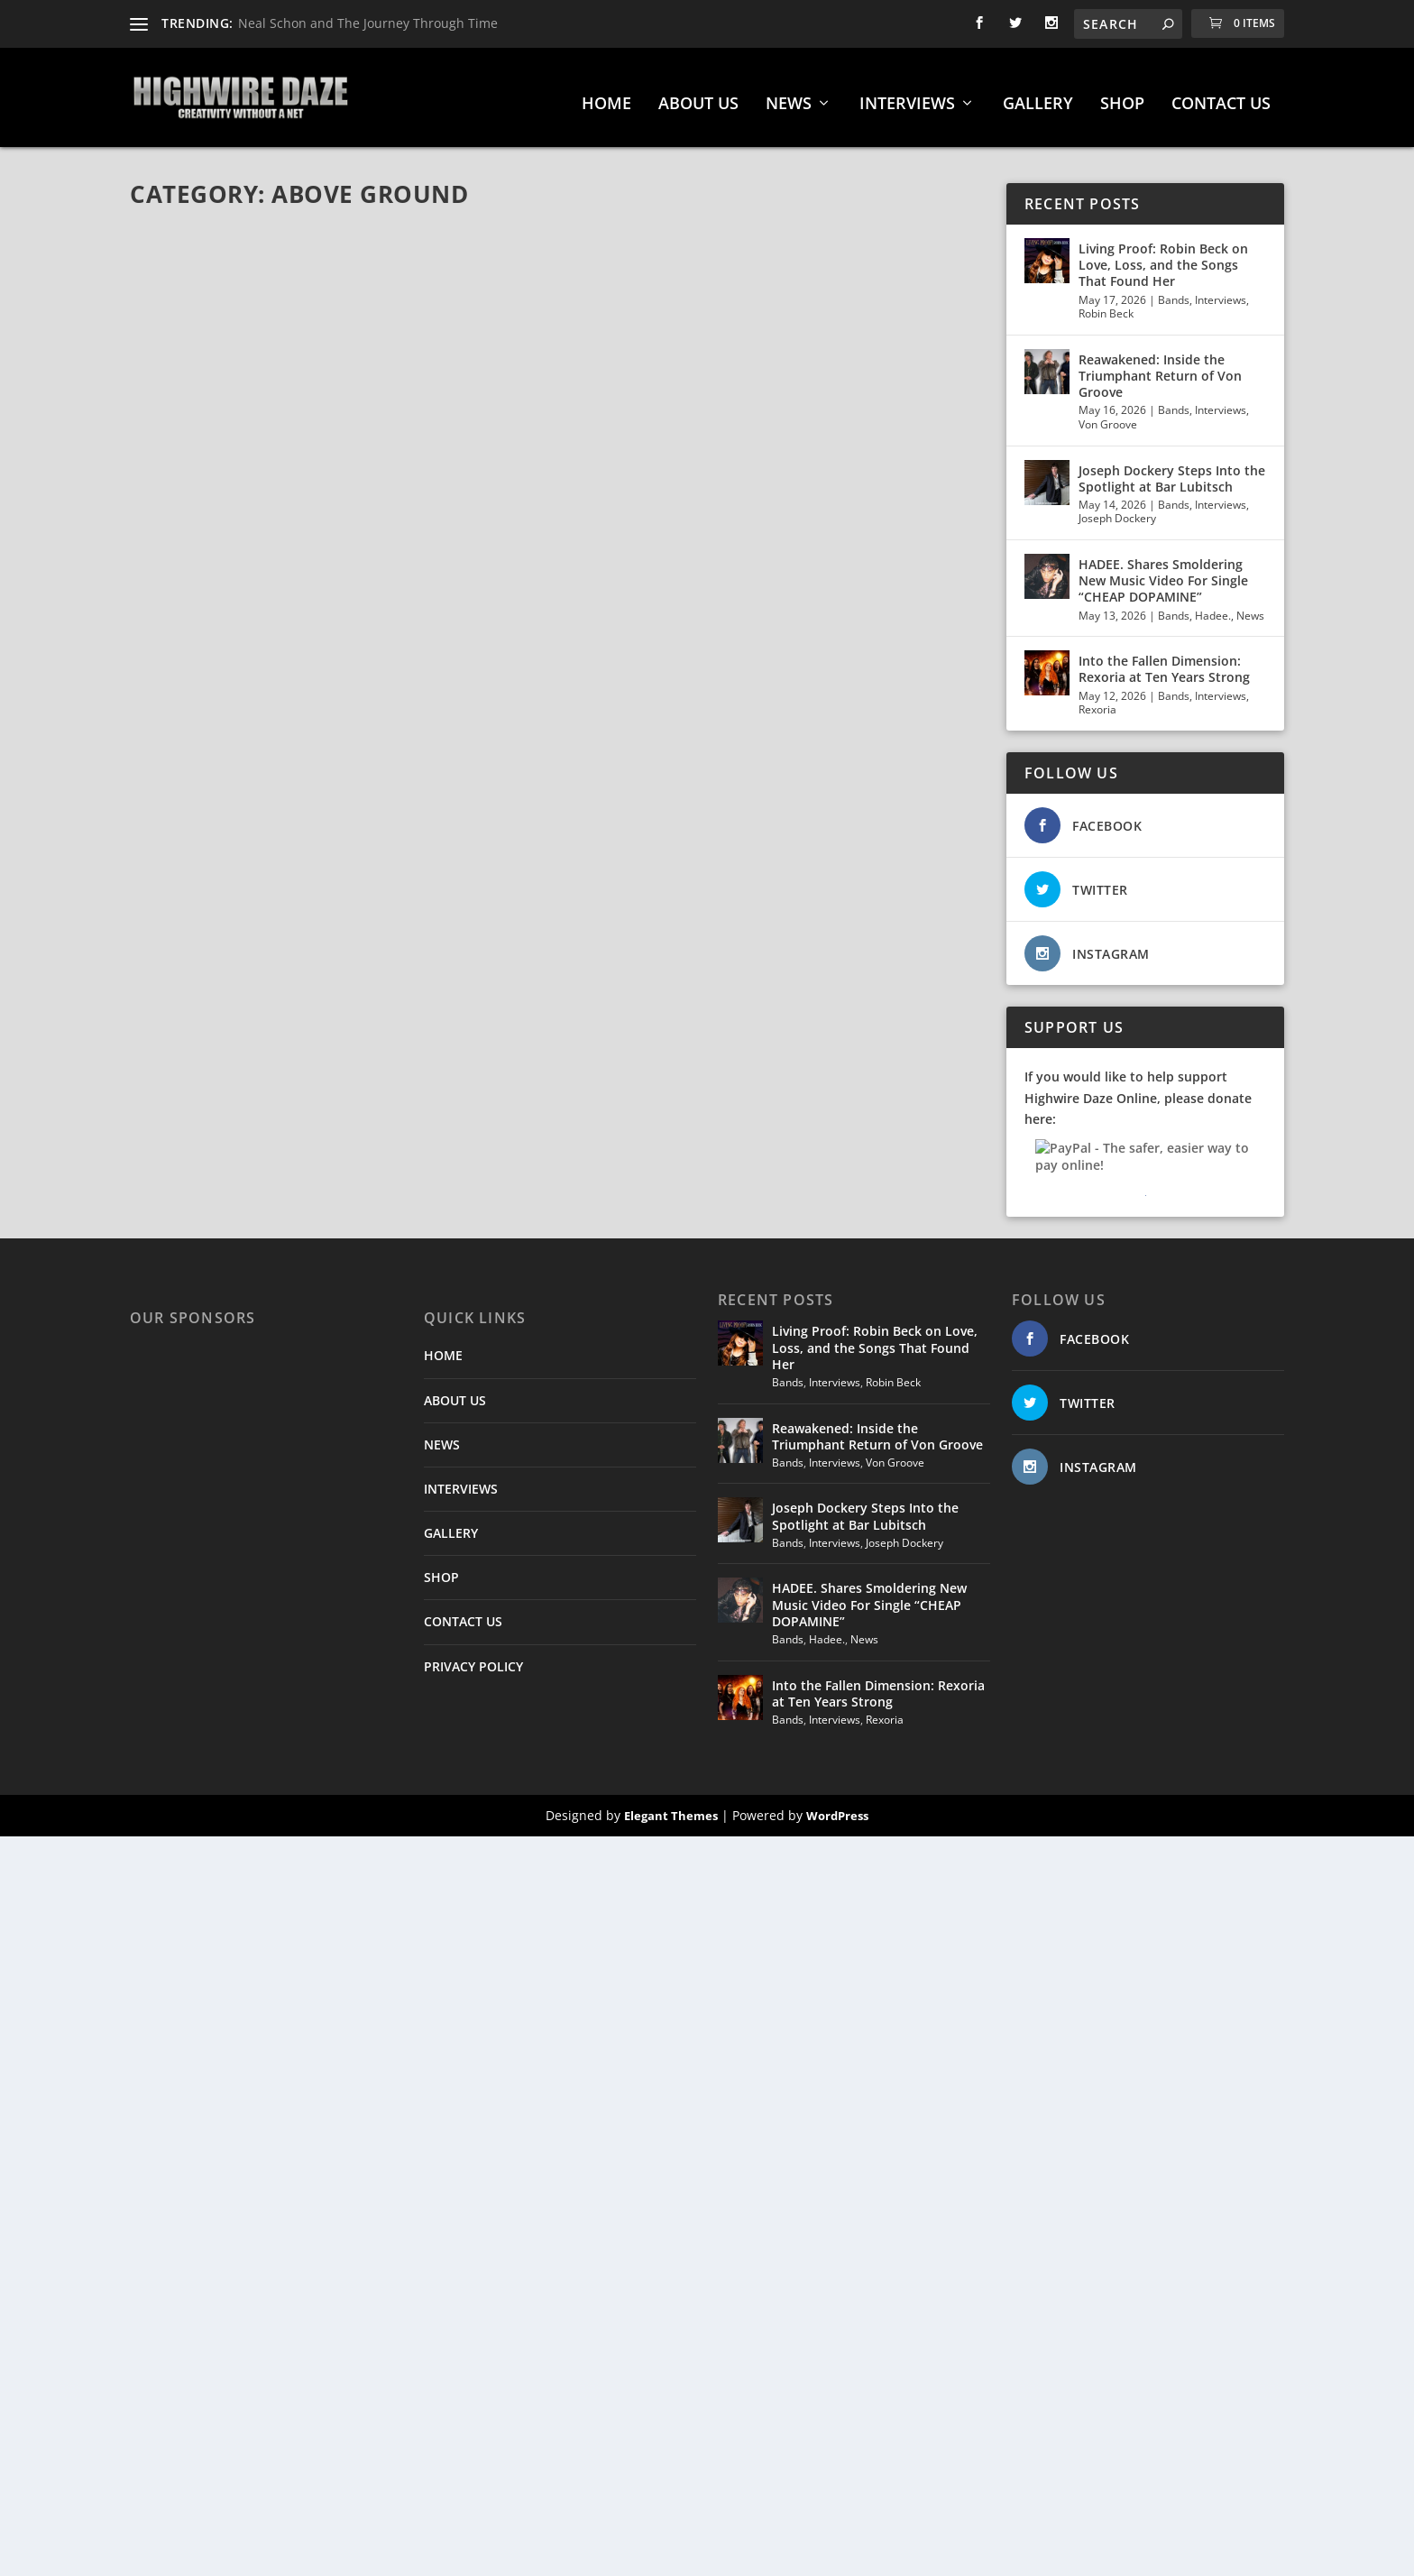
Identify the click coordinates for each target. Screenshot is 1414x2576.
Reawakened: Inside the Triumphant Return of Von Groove (1160, 366)
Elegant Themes (671, 1807)
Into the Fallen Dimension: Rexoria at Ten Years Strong (1164, 659)
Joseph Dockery (1117, 509)
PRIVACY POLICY (473, 1657)
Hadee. (1213, 606)
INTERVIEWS (907, 96)
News (1250, 606)
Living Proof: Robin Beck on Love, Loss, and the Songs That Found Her (1163, 256)
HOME (606, 96)
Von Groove (1108, 415)
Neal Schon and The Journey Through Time (368, 23)
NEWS (789, 96)
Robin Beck (1106, 304)
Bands (1173, 291)
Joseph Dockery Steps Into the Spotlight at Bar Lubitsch (1172, 469)
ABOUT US (698, 96)
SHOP (1122, 96)
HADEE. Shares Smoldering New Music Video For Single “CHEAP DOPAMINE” (1163, 571)
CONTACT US (1221, 96)
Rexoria (1097, 700)
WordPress (837, 1807)
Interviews (1220, 291)
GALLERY (1038, 96)
